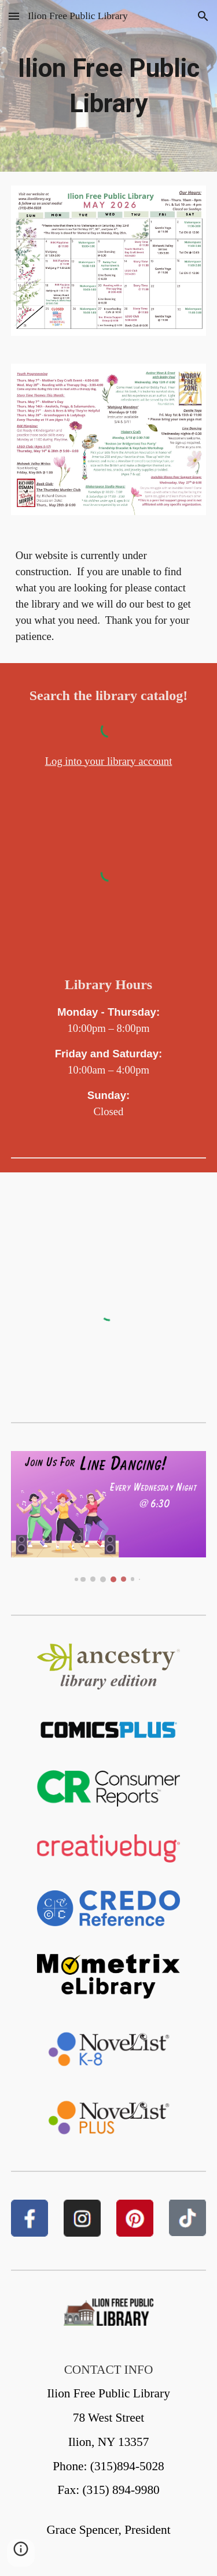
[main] (109, 85)
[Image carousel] (109, 1516)
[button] (14, 16)
